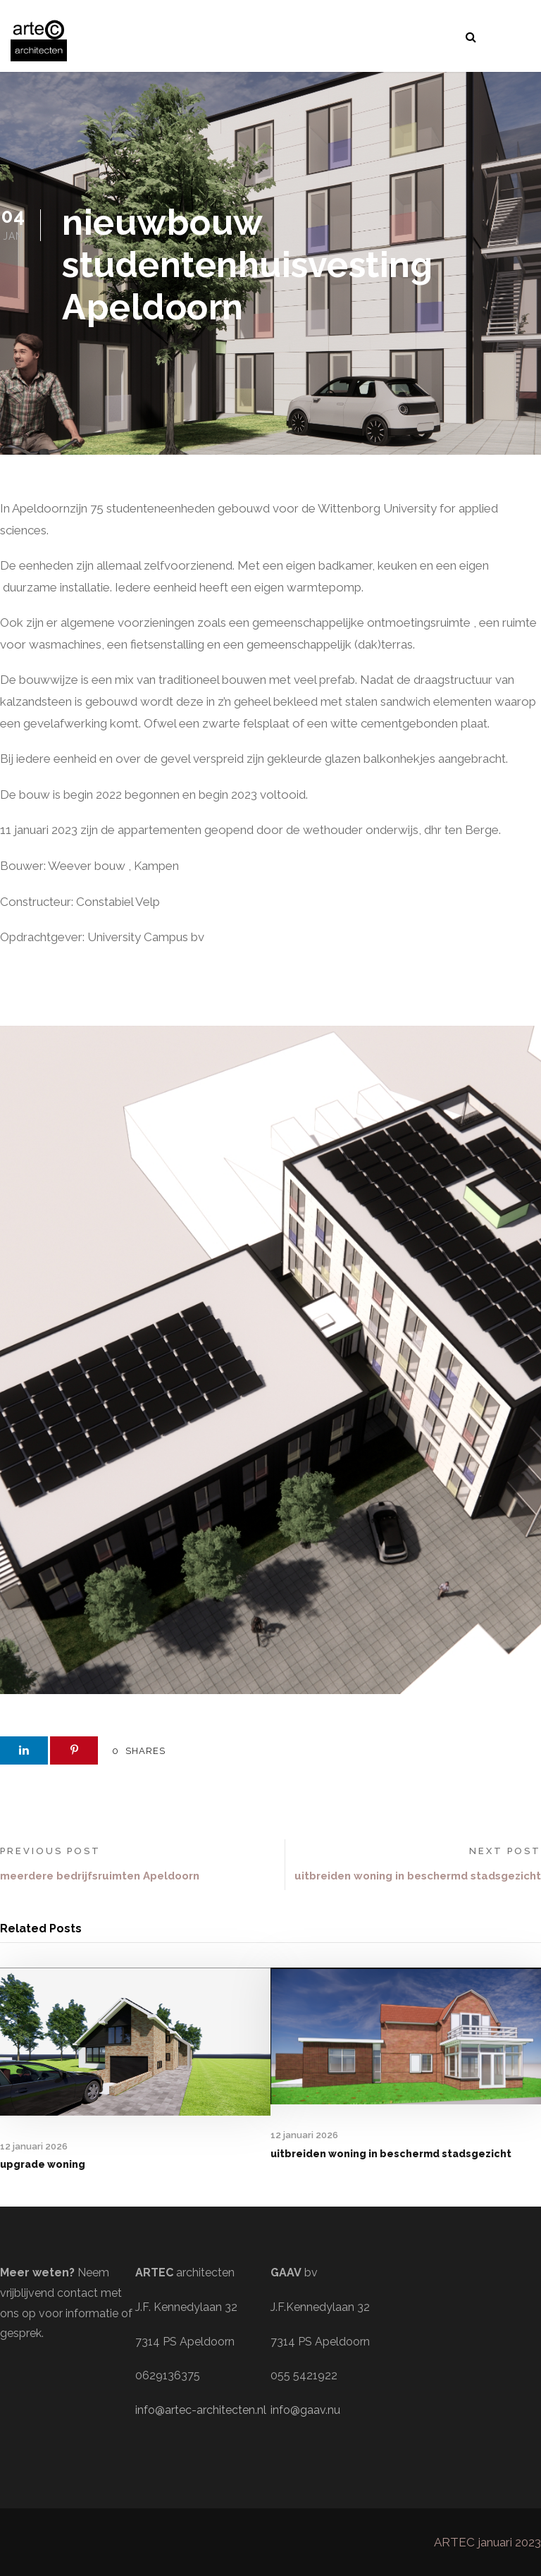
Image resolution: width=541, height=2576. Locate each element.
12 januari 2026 (34, 2146)
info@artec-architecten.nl (200, 2410)
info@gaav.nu (305, 2410)
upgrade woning (42, 2164)
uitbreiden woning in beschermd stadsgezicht (390, 2153)
